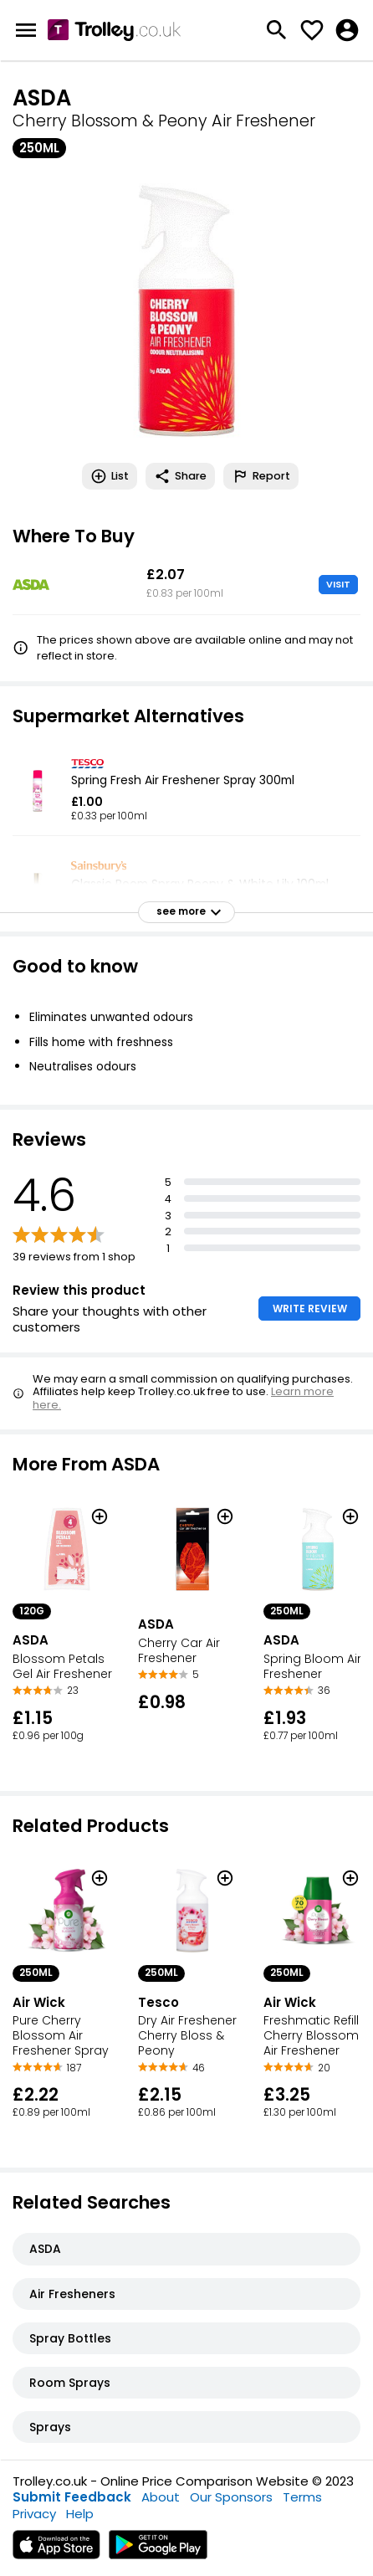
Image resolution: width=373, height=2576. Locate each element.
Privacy (34, 2513)
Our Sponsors (231, 2497)
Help (80, 2513)
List (109, 476)
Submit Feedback (72, 2497)
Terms (302, 2497)
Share (180, 476)
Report (261, 476)
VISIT (338, 584)
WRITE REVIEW (310, 1308)
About (160, 2497)
